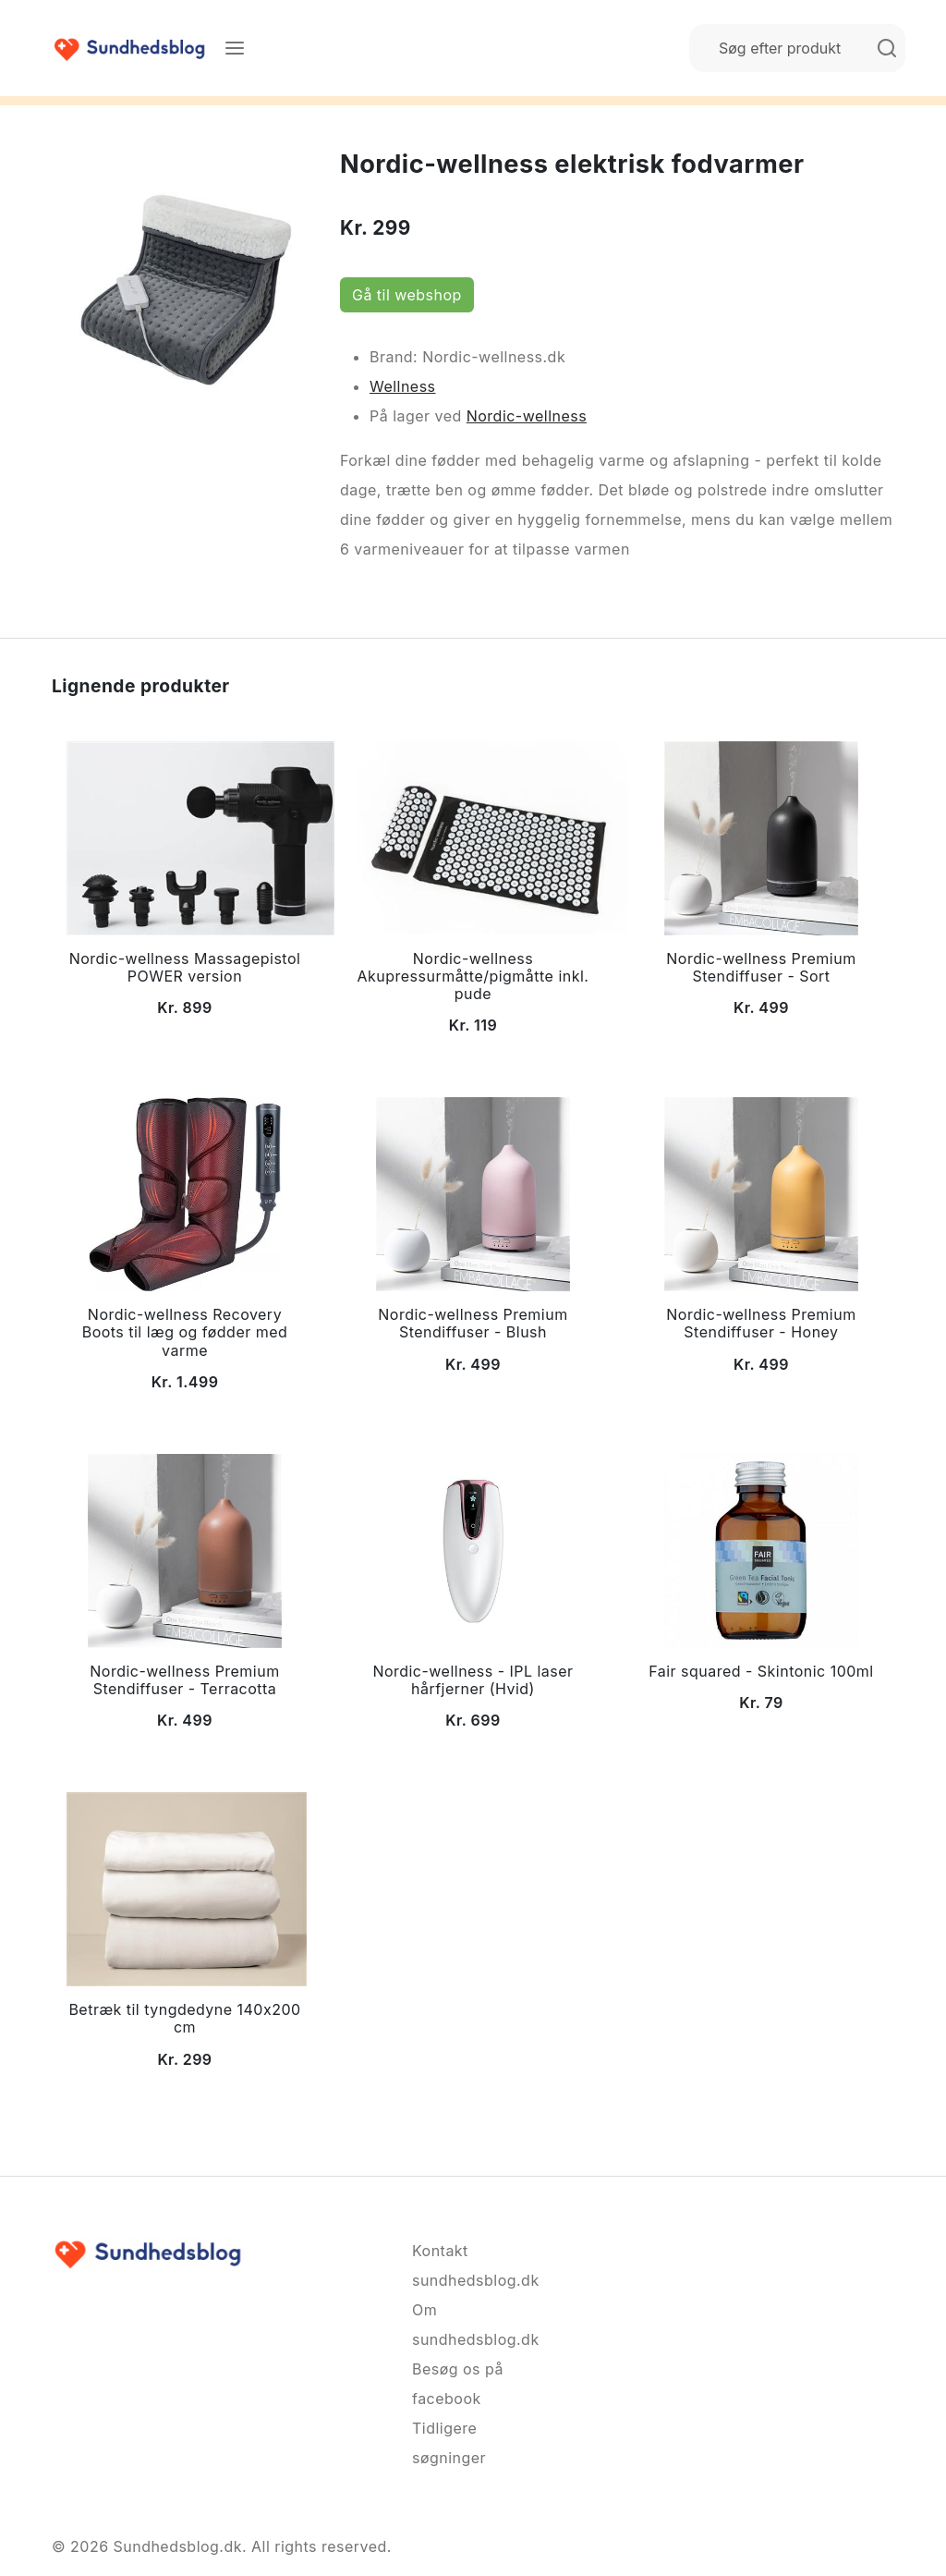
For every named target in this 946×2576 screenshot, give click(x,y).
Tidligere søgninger (449, 2443)
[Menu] (235, 48)
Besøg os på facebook (457, 2384)
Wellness (403, 386)
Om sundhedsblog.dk (473, 2325)
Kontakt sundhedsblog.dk (473, 2265)
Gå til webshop (407, 295)
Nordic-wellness (527, 416)
